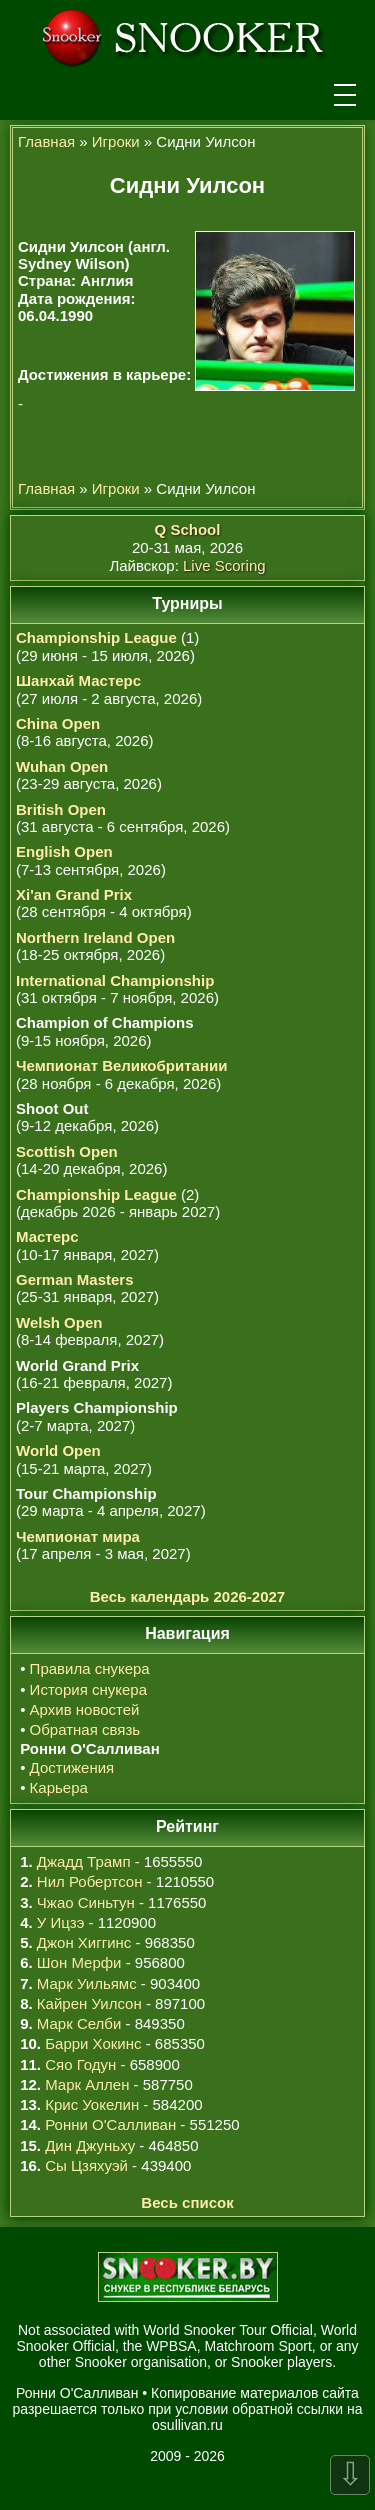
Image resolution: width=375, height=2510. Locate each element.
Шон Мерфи (79, 1962)
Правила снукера (90, 1668)
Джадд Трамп (84, 1861)
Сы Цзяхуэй (86, 2165)
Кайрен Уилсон (89, 2003)
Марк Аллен (87, 2084)
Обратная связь (85, 1729)
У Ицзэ (60, 1922)
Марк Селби (79, 2023)
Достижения (72, 1767)
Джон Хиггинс (84, 1942)
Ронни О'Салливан (110, 2124)
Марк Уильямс (87, 1983)
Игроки (116, 141)
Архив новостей (85, 1709)
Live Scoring (224, 565)
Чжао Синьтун (86, 1902)
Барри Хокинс (93, 2043)
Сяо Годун (80, 2064)
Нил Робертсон (90, 1881)
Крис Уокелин (92, 2104)
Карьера (59, 1787)
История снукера (88, 1689)
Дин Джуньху (90, 2145)
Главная (46, 141)
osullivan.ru (187, 2425)
